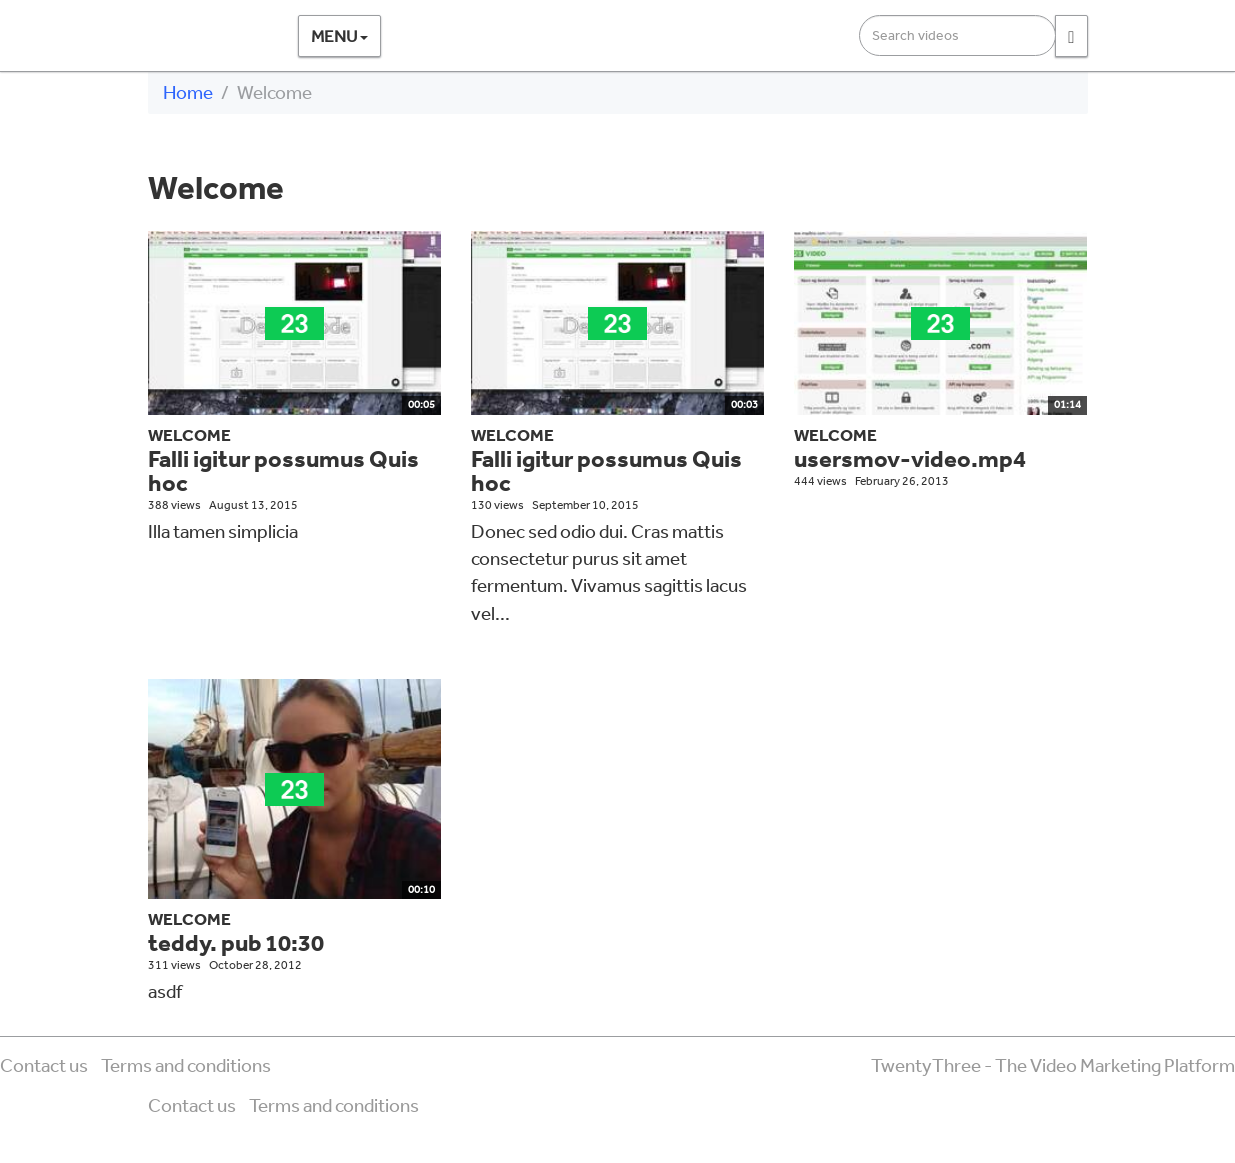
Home (188, 92)
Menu (339, 35)
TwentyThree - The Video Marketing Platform (1053, 1065)
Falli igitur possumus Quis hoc (283, 470)
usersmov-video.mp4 (910, 458)
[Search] (1071, 36)
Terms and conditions (186, 1065)
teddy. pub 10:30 (236, 942)
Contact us (44, 1065)
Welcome (189, 434)
